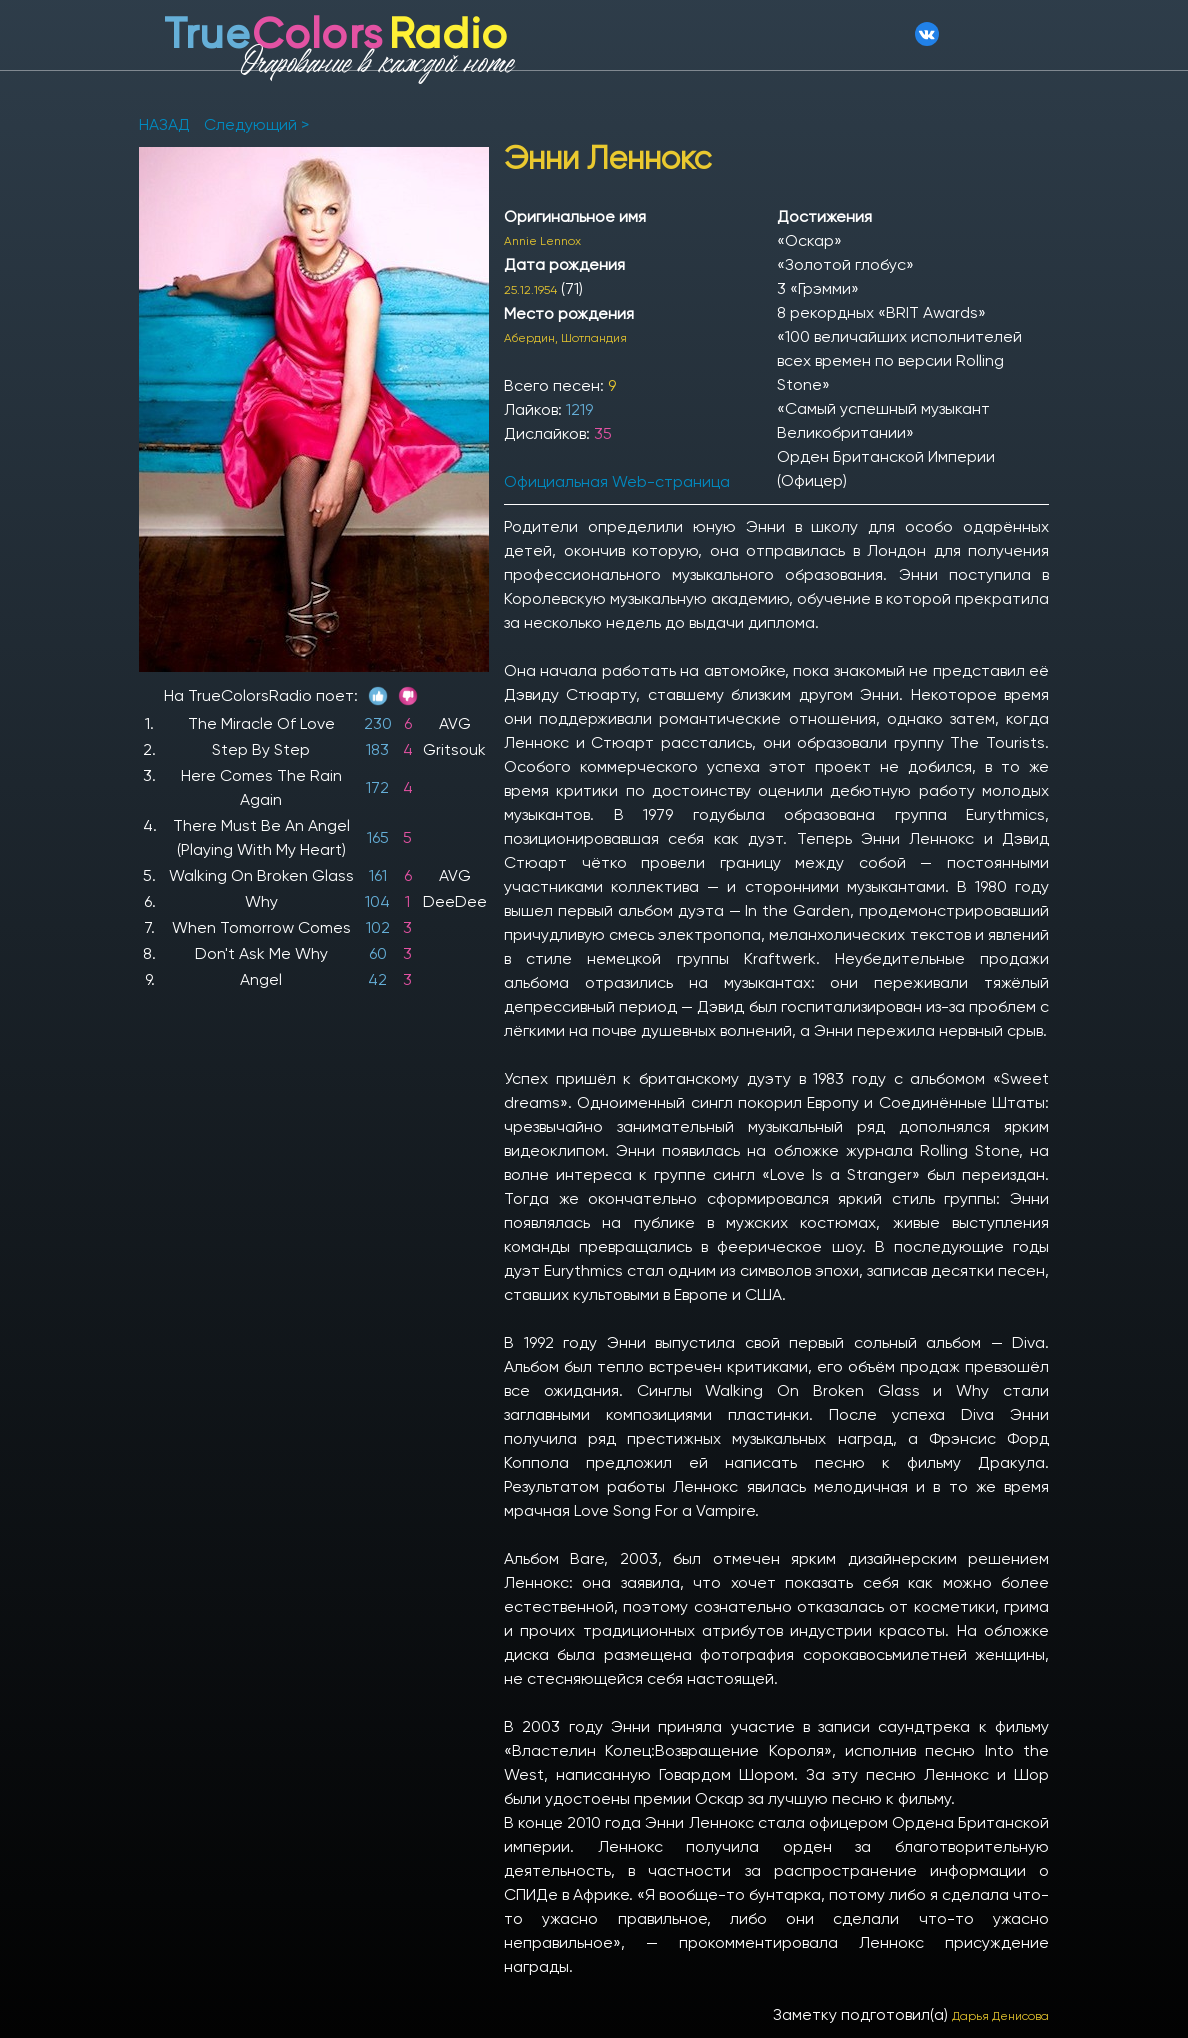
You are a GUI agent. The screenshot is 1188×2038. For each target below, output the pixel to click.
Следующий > (256, 124)
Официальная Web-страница (617, 481)
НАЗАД (166, 124)
